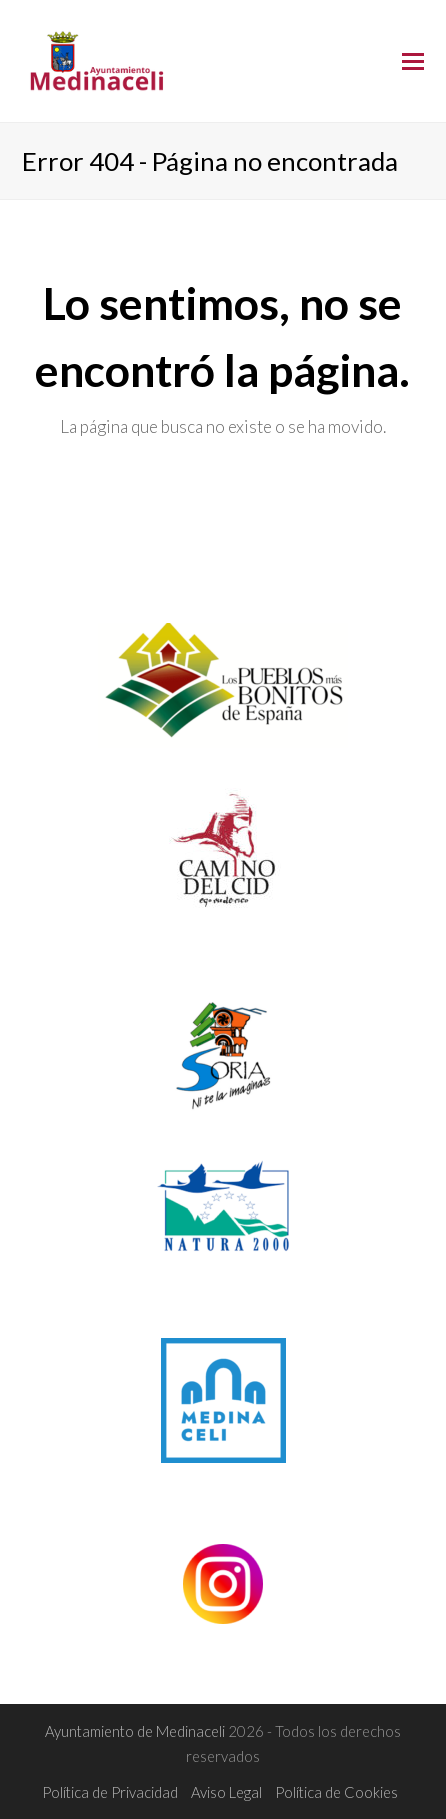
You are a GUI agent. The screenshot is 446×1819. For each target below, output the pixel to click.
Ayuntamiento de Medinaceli (136, 1731)
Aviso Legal (226, 1792)
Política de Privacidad (110, 1792)
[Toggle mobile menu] (413, 61)
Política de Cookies (336, 1792)
